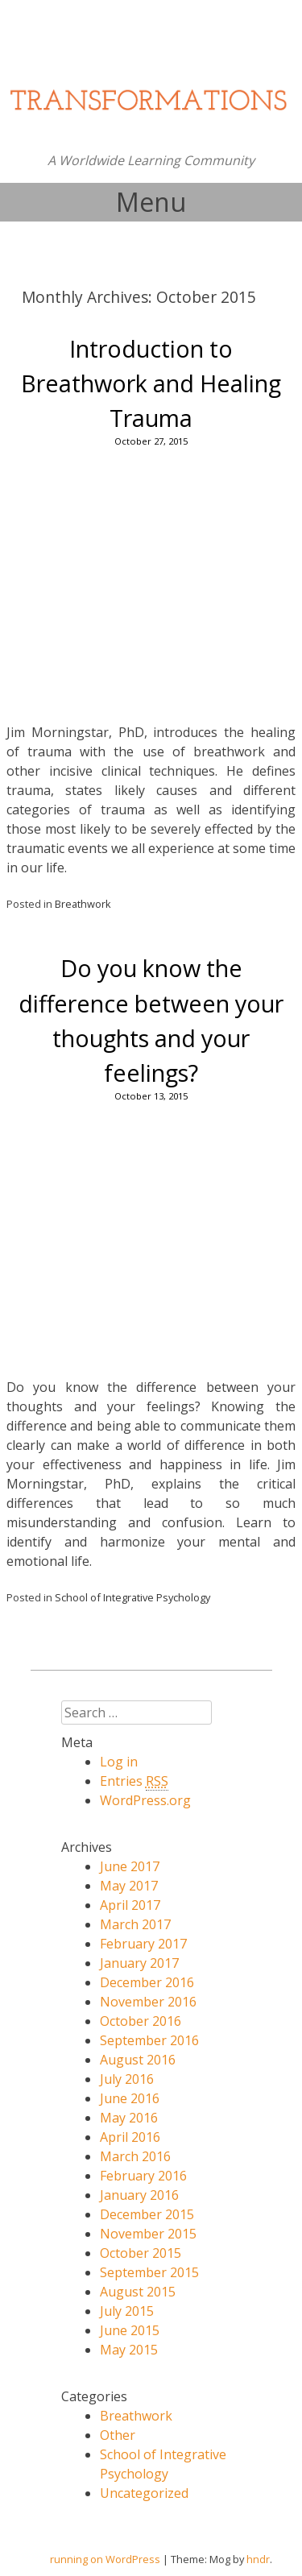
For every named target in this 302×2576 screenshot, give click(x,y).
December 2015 (147, 2214)
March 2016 (135, 2156)
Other (117, 2435)
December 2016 (147, 1982)
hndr (258, 2559)
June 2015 (129, 2330)
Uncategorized (144, 2493)
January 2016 (139, 2195)
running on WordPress (105, 2559)
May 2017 (129, 1886)
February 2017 (143, 1944)
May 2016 (129, 2118)
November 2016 (148, 2002)
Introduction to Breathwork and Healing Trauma (151, 383)
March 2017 (135, 1924)
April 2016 (130, 2137)
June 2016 (129, 2098)
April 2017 (130, 1905)
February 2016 (143, 2176)
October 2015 (140, 2253)
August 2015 (138, 2292)
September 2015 (149, 2272)
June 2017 (129, 1866)
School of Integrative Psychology (132, 1597)
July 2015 (127, 2311)
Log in (119, 1761)
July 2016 (127, 2079)
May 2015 (129, 2350)
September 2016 (149, 2040)
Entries (134, 1781)
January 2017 (139, 1963)
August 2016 (138, 2060)
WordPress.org (145, 1800)
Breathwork (83, 904)
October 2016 (140, 2021)
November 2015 (148, 2234)
